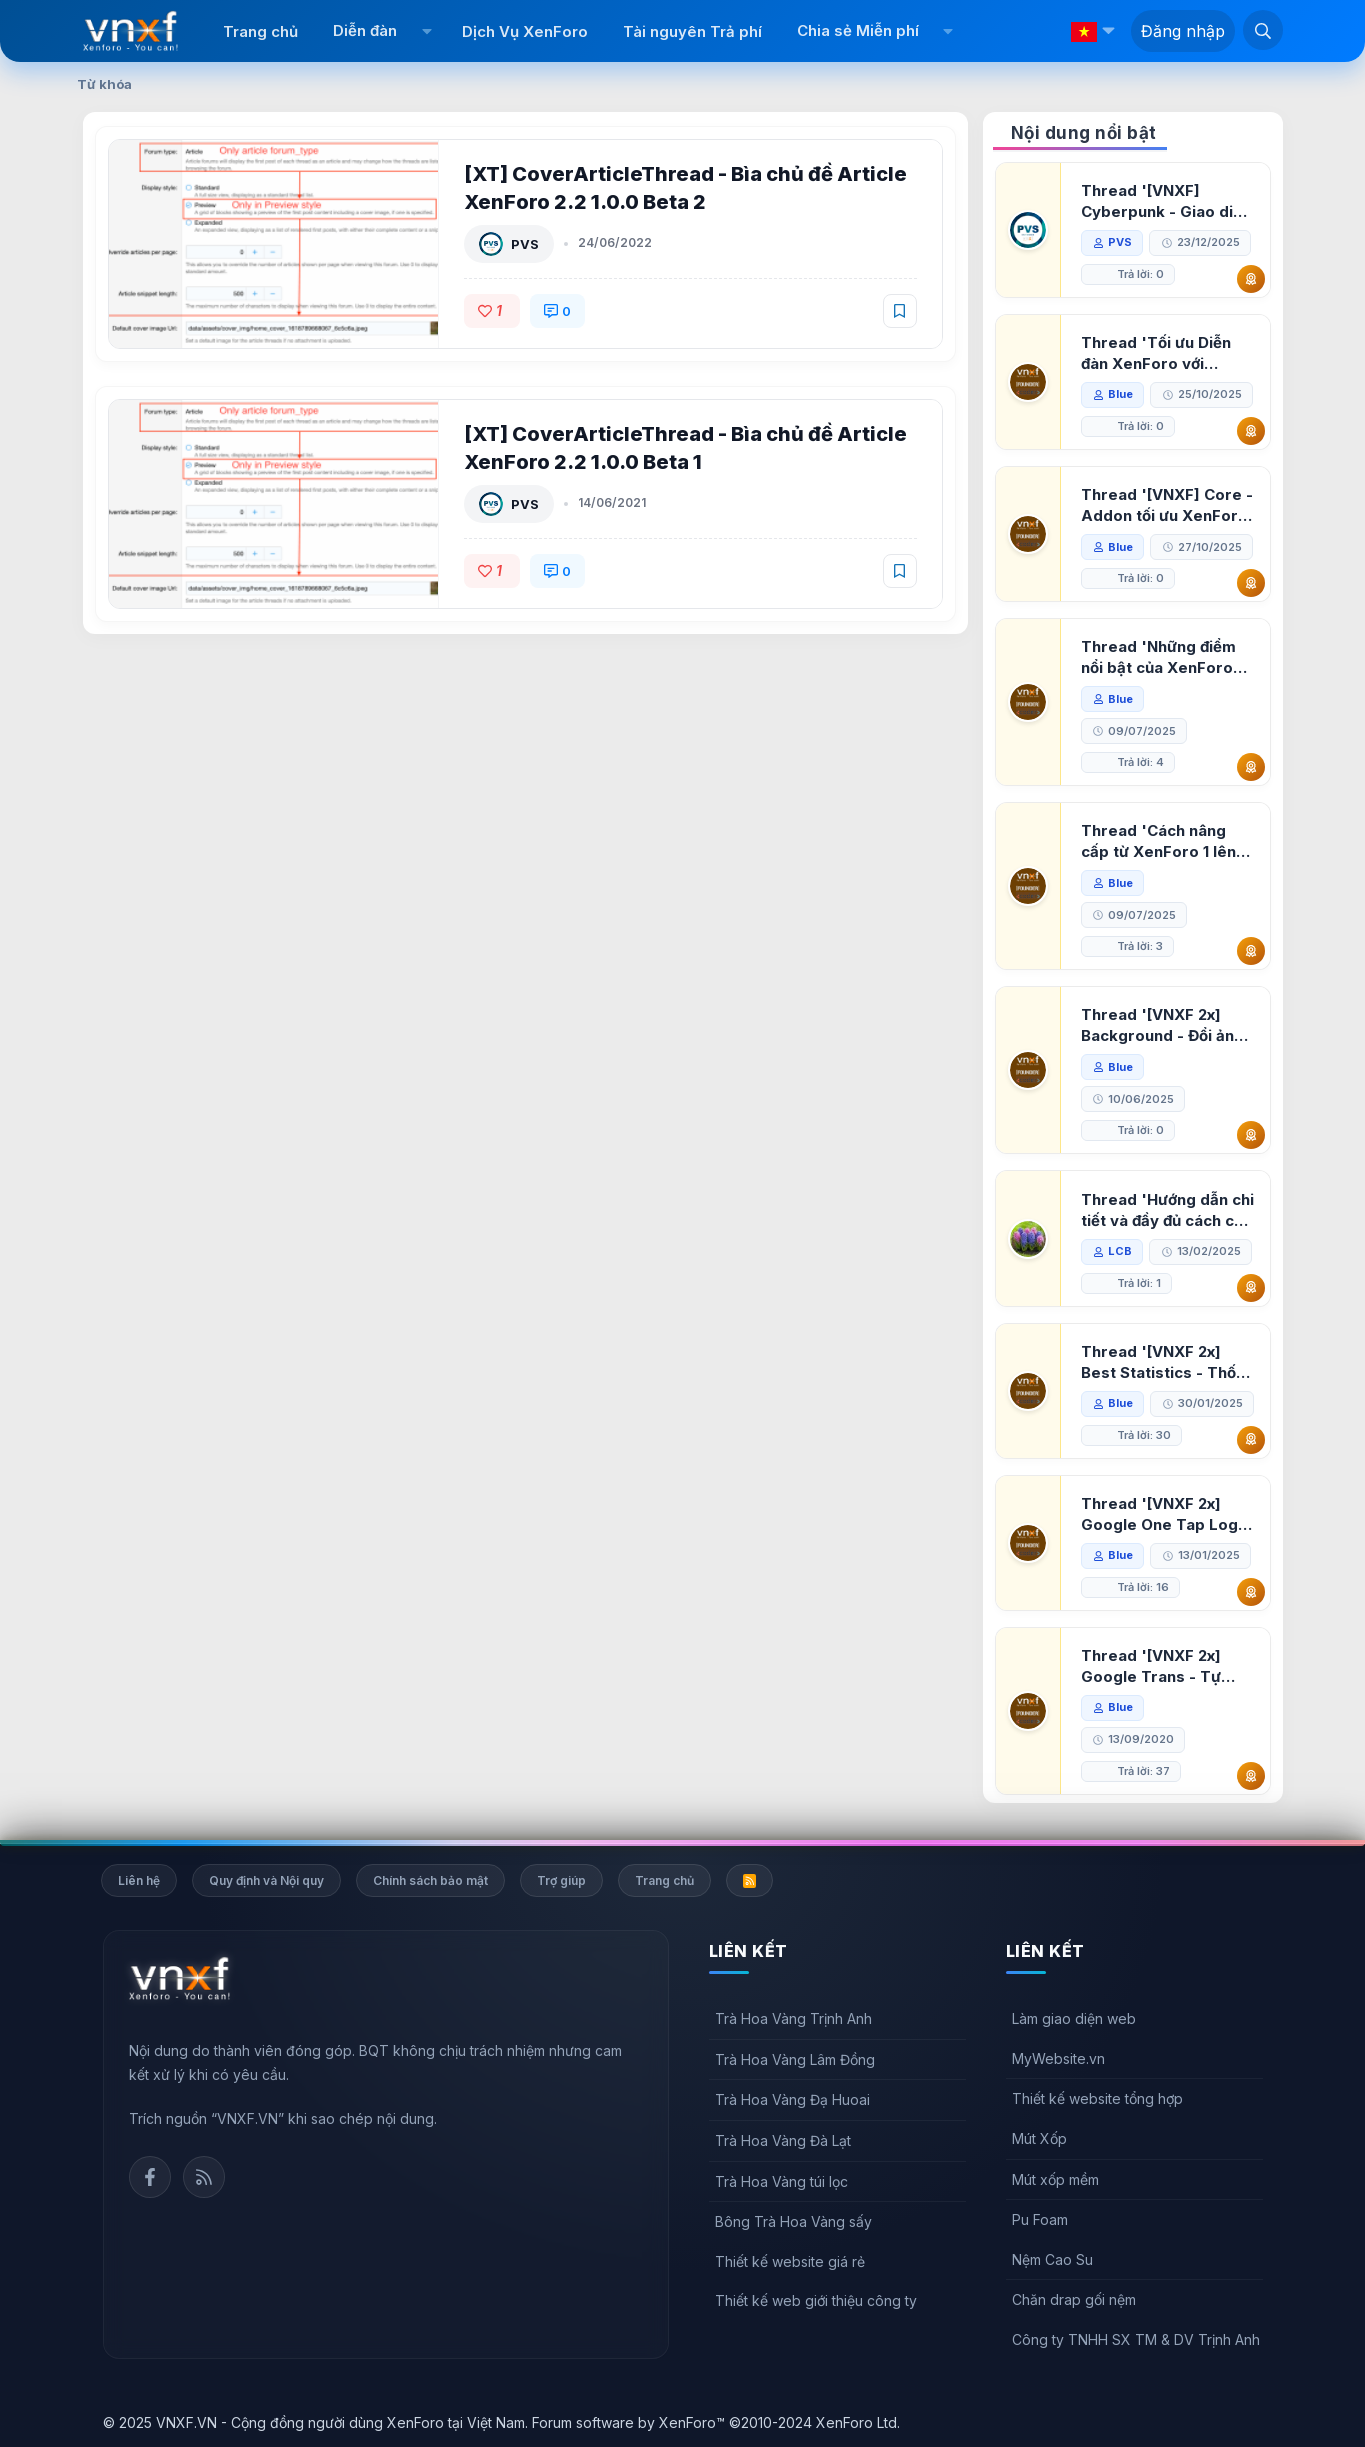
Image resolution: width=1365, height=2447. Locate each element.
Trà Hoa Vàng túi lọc (781, 2181)
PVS (525, 244)
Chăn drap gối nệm (1074, 2299)
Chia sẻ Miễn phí (858, 30)
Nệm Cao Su (1052, 2259)
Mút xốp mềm (1055, 2179)
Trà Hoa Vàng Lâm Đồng (795, 2059)
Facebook (150, 2177)
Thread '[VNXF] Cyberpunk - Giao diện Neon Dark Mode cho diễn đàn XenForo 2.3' (1166, 201)
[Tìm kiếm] (1263, 30)
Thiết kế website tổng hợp (1097, 2098)
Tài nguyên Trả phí (692, 31)
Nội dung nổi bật (1084, 133)
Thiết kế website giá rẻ (790, 2261)
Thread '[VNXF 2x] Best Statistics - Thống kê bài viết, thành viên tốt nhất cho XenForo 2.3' (1168, 1362)
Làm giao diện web (1074, 2018)
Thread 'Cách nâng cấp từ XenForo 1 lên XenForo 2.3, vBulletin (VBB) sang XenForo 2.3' (1164, 841)
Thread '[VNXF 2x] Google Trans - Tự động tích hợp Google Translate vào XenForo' (1161, 1666)
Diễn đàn (365, 30)
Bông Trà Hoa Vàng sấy (793, 2221)
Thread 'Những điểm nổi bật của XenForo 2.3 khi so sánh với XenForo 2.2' (1158, 657)
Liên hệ (139, 1880)
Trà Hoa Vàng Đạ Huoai (792, 2099)
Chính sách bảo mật (430, 1880)
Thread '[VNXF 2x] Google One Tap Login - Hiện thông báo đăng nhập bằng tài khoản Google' (1166, 1514)
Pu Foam (1040, 2219)
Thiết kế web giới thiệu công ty (816, 2300)
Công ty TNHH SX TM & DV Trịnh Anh (1136, 2339)
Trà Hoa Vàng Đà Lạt (783, 2140)
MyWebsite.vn (1058, 2058)
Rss (204, 2177)
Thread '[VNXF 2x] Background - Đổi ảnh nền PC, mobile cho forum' (1162, 1025)
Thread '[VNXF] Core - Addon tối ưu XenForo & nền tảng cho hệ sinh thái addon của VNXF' (1167, 505)
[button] (426, 31)
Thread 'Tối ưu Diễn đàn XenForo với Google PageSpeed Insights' (1156, 353)
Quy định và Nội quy (266, 1880)
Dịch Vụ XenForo (525, 31)
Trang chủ (260, 31)
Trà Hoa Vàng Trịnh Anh (793, 2018)
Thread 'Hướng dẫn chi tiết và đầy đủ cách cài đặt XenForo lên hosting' (1167, 1210)
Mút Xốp (1039, 2138)
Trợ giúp (561, 1880)
